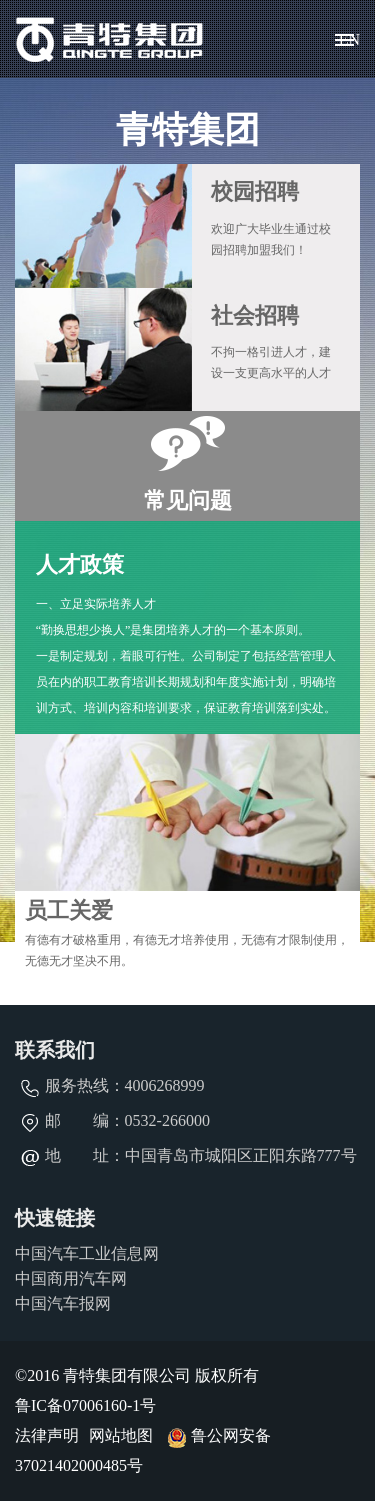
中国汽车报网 (63, 1303)
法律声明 (47, 1435)
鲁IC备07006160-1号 (85, 1405)
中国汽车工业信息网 (87, 1253)
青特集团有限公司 (110, 39)
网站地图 (121, 1435)
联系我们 (55, 1050)
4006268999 (165, 1085)
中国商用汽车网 (71, 1278)
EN (349, 39)
